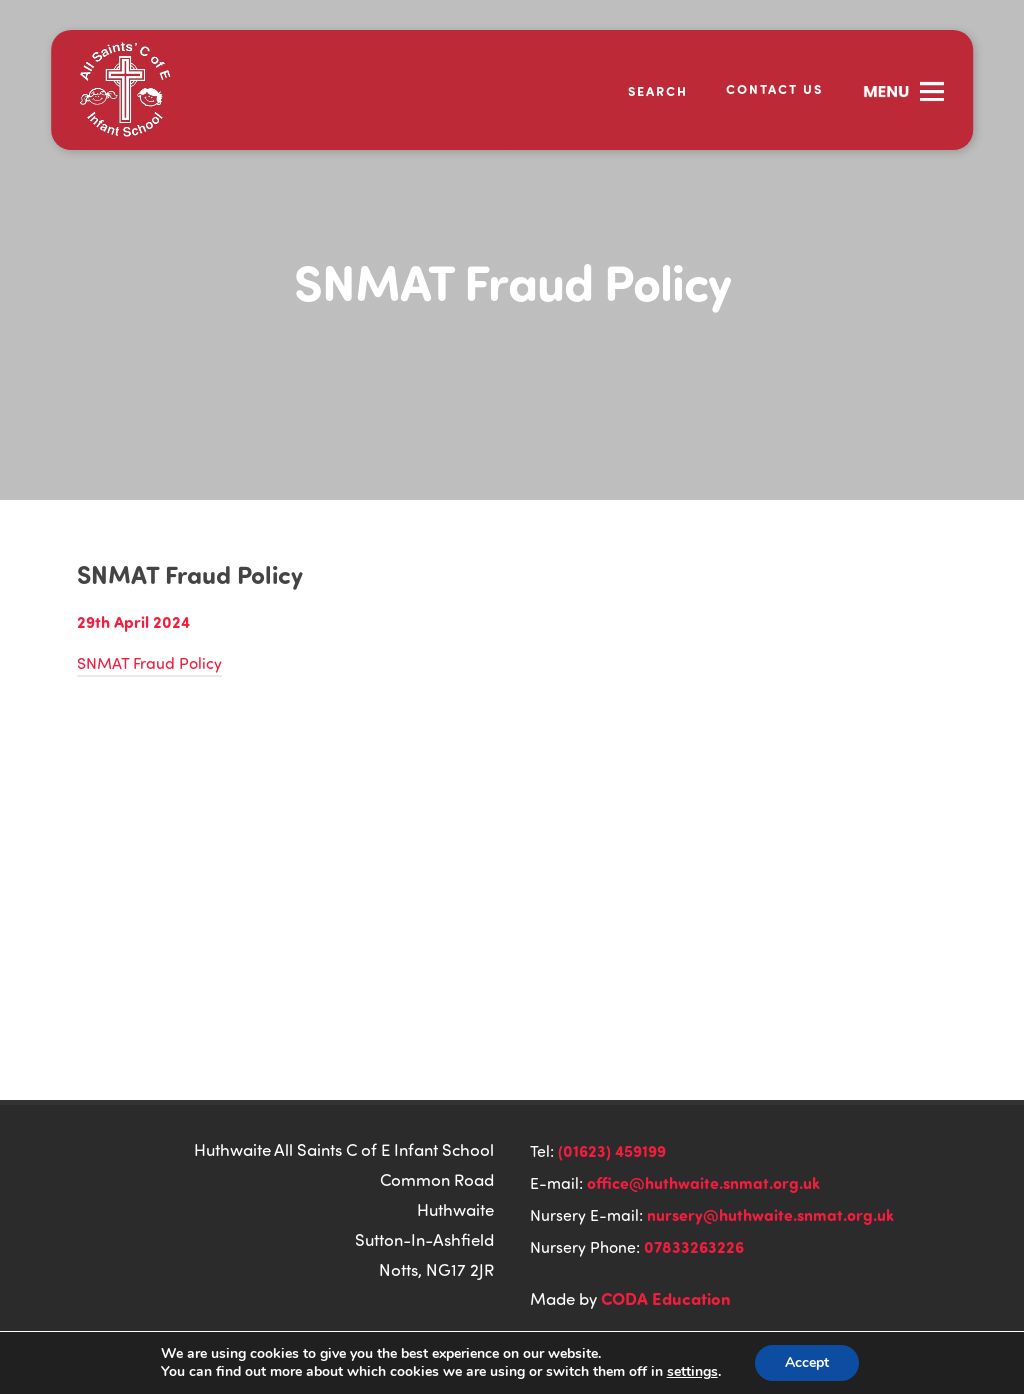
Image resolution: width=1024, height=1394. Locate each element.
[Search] (645, 90)
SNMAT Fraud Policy (149, 663)
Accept (807, 1362)
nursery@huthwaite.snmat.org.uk (770, 1214)
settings (692, 1372)
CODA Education (666, 1298)
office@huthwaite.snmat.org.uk (703, 1182)
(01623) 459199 (612, 1150)
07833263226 (694, 1246)
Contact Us (774, 88)
